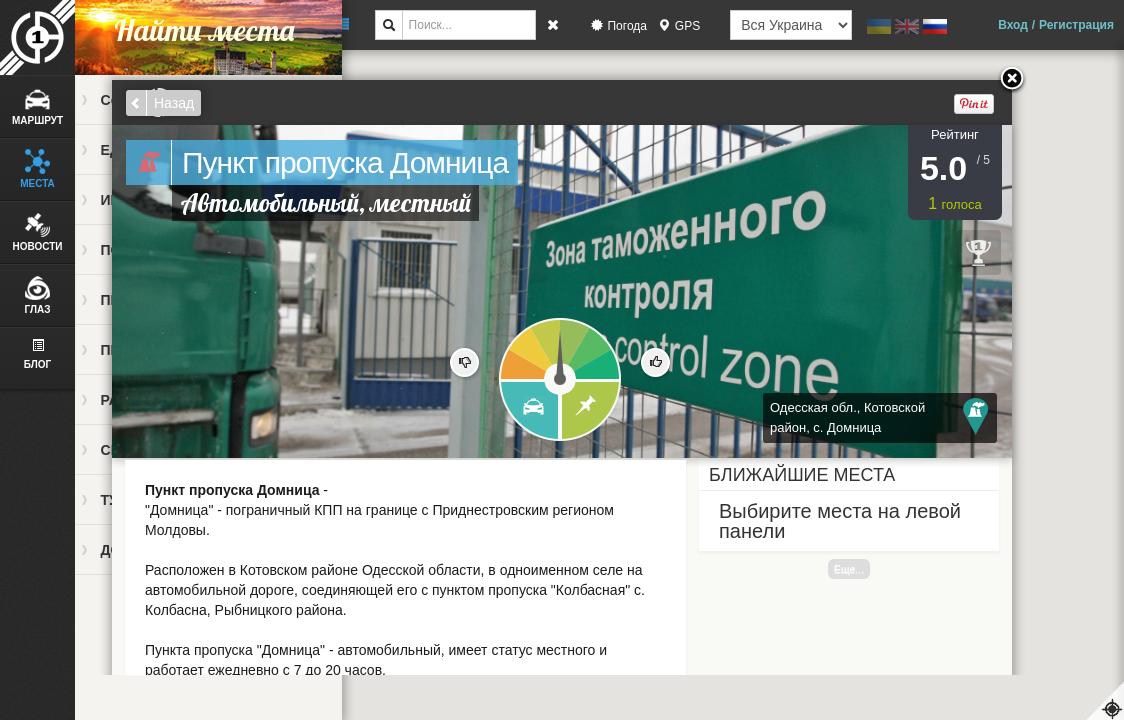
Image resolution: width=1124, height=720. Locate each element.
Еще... (849, 569)
